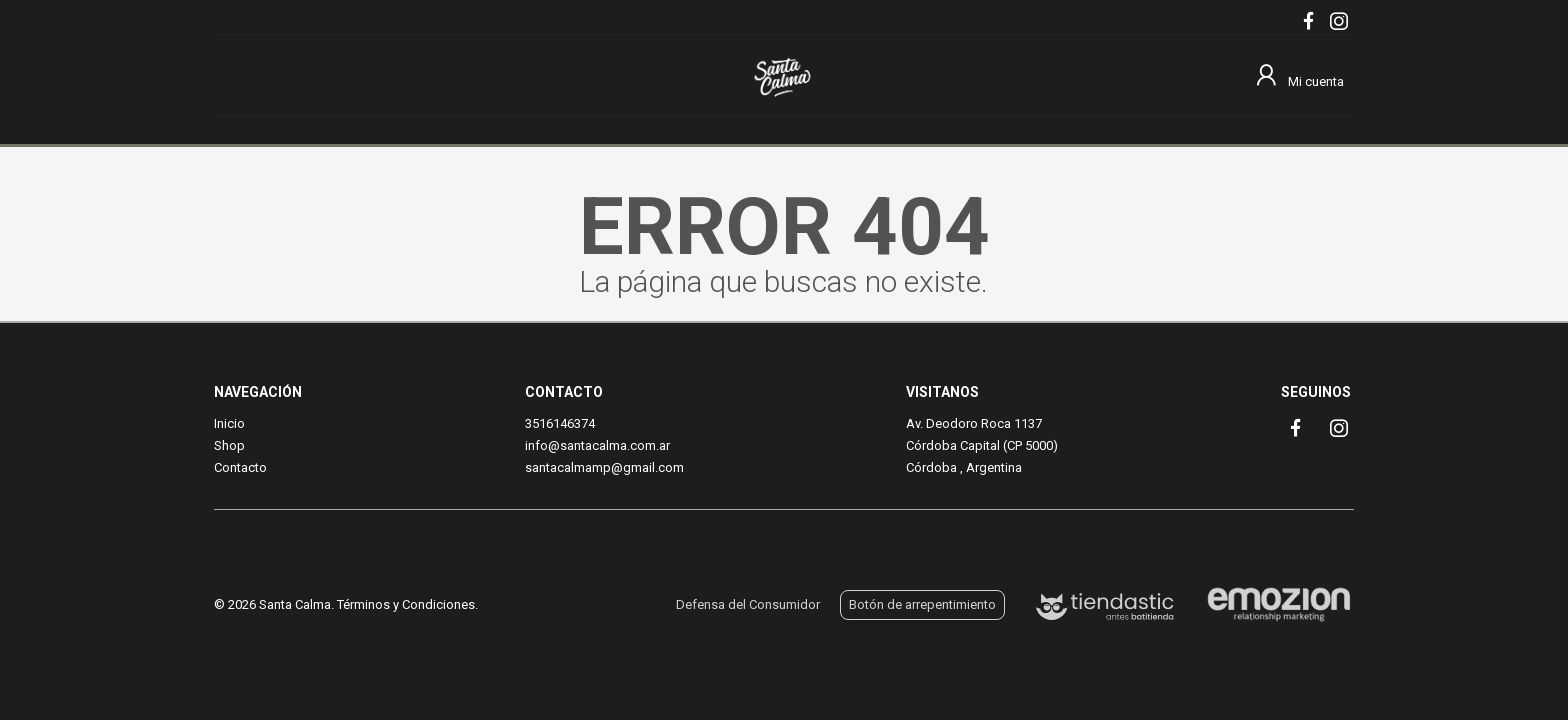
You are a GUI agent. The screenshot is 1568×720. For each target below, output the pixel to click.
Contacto (240, 467)
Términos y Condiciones (406, 604)
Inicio (229, 423)
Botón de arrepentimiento (922, 604)
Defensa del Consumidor (748, 604)
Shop (229, 445)
